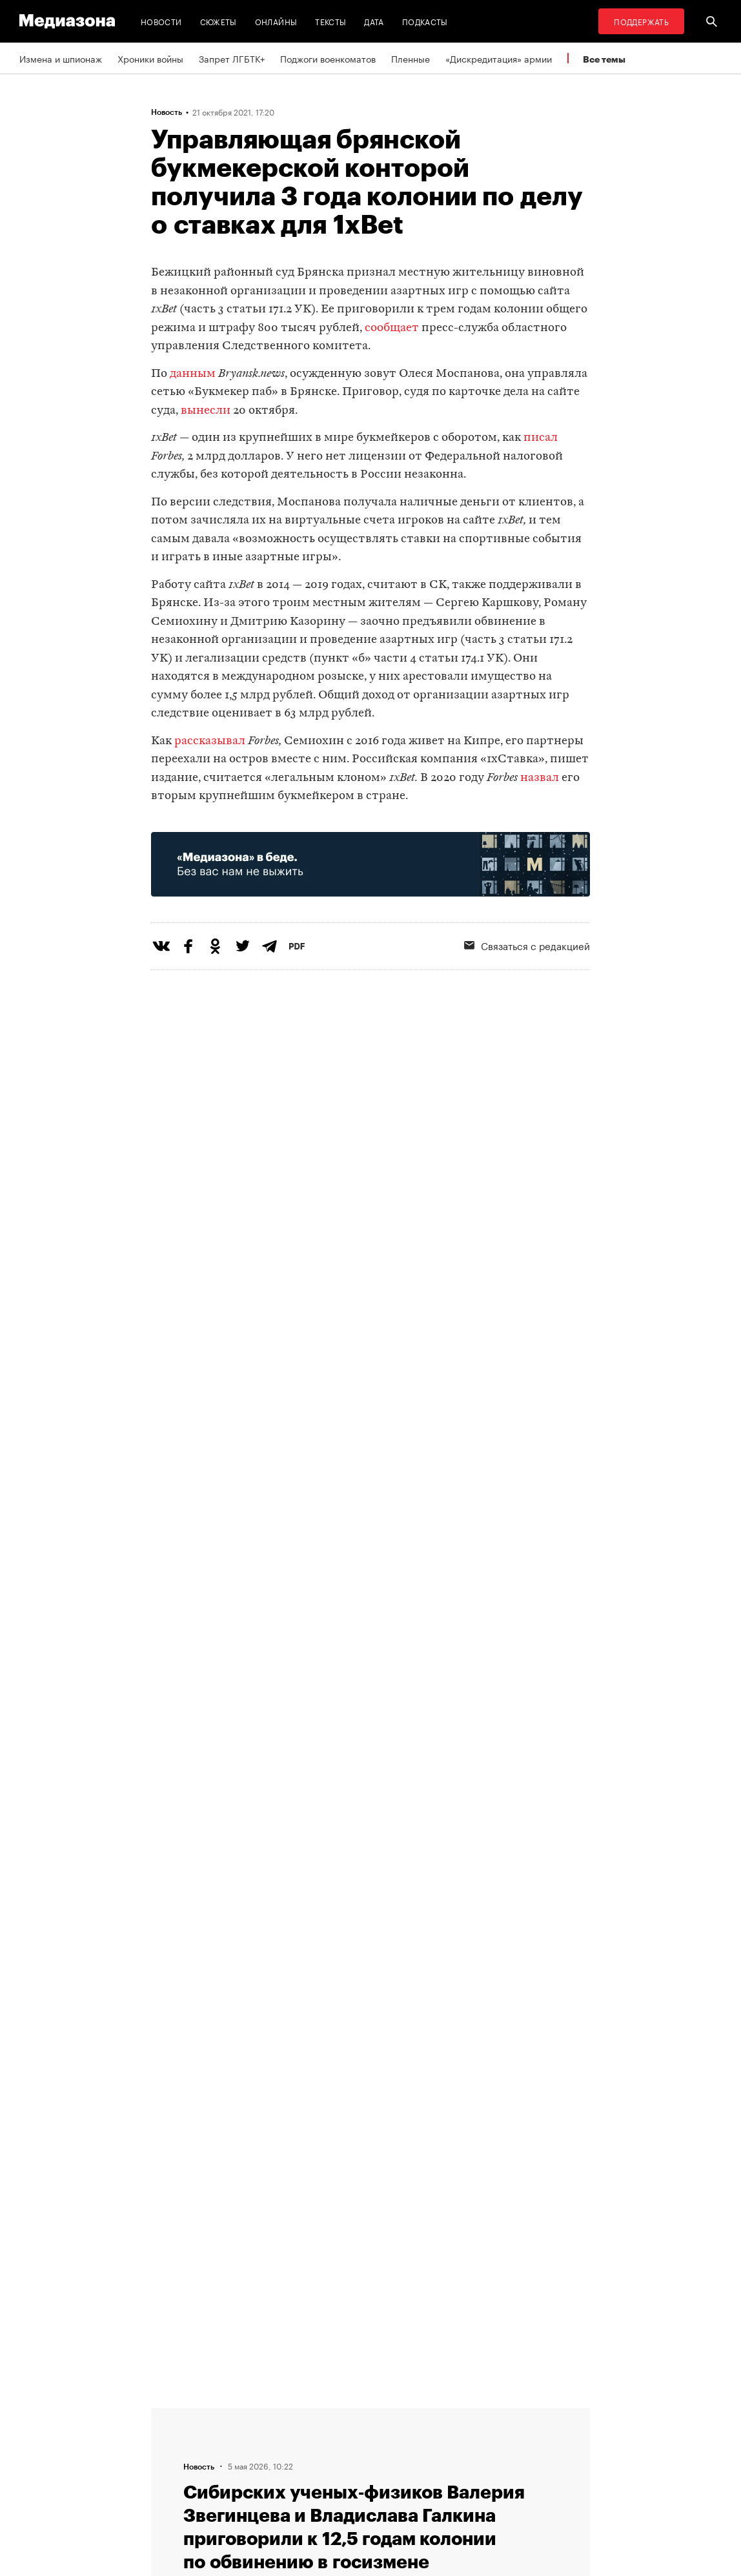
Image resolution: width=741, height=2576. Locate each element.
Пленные (410, 58)
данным (193, 374)
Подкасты (425, 21)
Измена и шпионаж (60, 58)
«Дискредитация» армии (498, 58)
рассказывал (209, 741)
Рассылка (402, 2438)
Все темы (604, 59)
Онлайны (276, 21)
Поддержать (641, 21)
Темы (234, 2487)
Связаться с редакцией (273, 2438)
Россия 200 (406, 2487)
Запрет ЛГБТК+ (232, 58)
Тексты (330, 21)
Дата (373, 21)
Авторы (239, 2462)
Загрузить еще (370, 2010)
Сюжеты (218, 21)
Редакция (243, 2413)
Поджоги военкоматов (328, 58)
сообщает (392, 328)
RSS (396, 2413)
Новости (161, 21)
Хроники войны (150, 58)
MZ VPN (398, 2462)
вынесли (205, 410)
